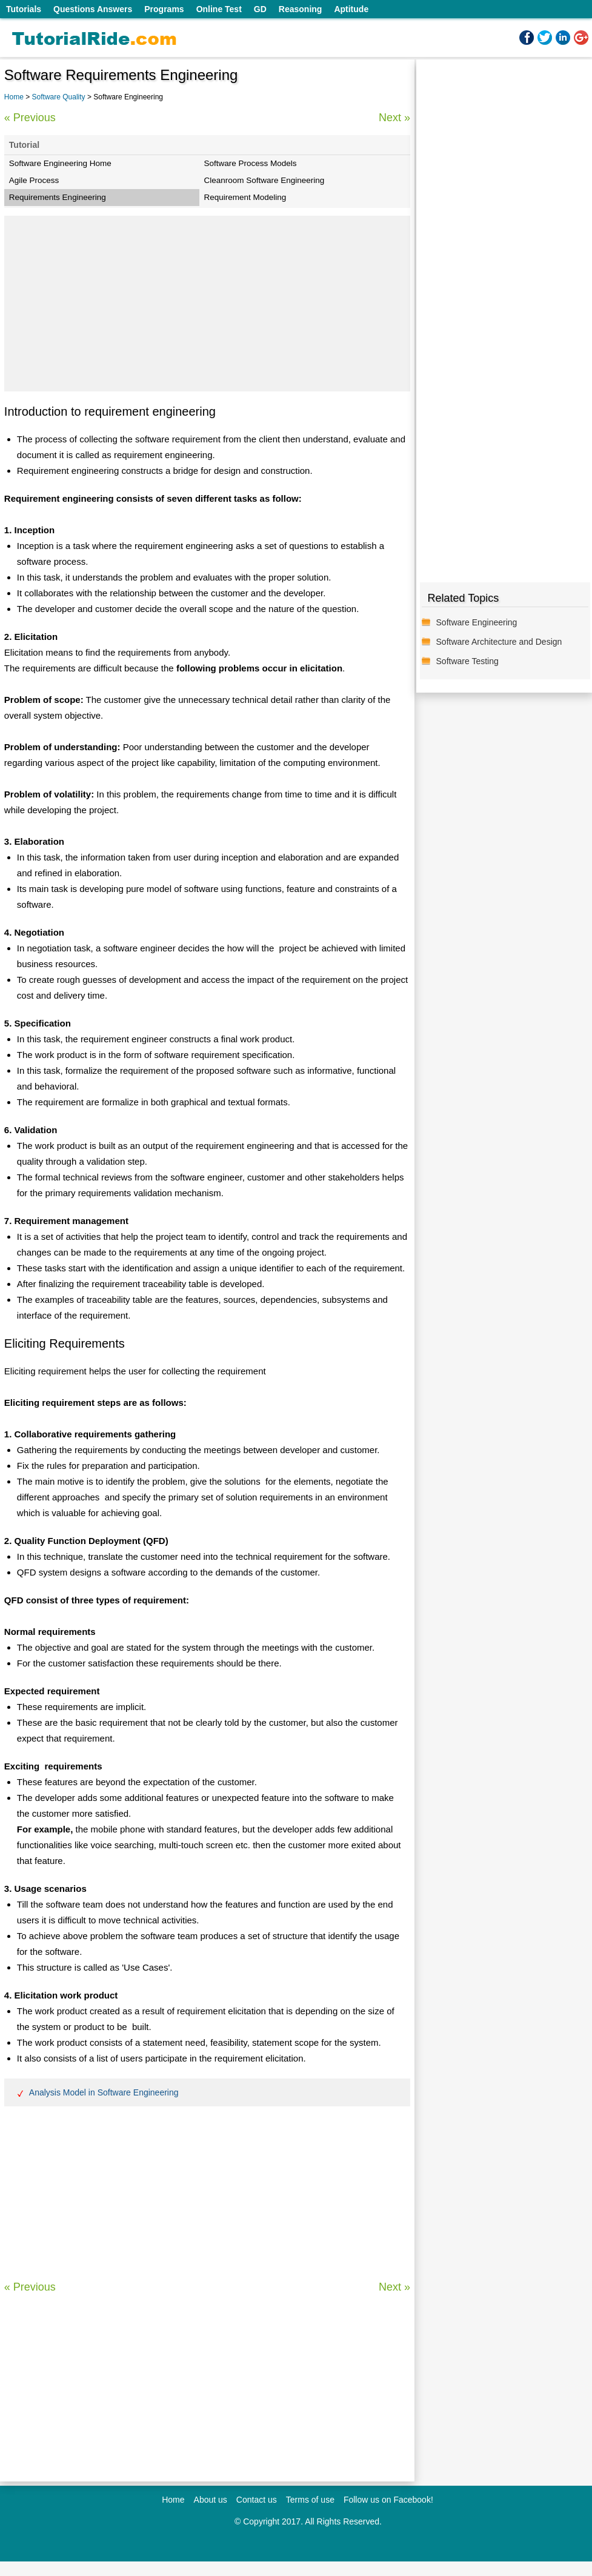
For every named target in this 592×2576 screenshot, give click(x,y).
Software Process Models (250, 163)
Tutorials (23, 9)
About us (210, 2499)
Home (14, 97)
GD (260, 9)
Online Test (219, 9)
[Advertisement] (207, 303)
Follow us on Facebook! (388, 2499)
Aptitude (351, 9)
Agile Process (34, 180)
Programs (164, 9)
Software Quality (59, 97)
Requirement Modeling (245, 197)
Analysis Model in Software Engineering (104, 2092)
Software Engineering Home (60, 163)
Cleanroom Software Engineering (264, 180)
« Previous (30, 117)
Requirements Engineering (57, 197)
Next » (394, 117)
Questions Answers (92, 9)
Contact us (256, 2499)
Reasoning (300, 9)
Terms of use (310, 2499)
